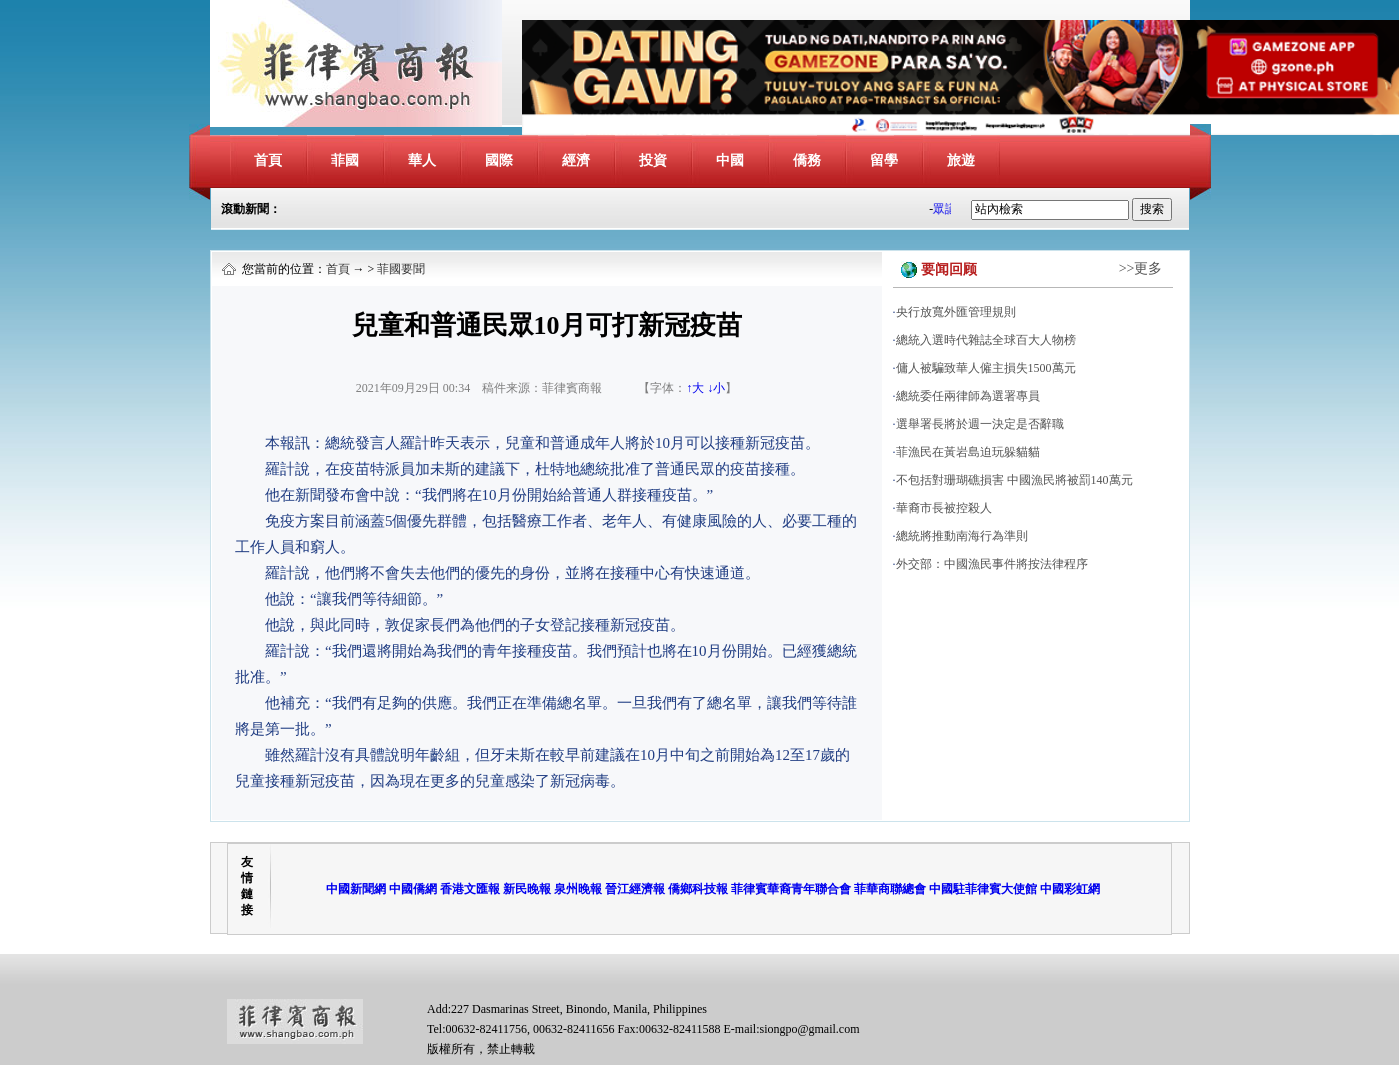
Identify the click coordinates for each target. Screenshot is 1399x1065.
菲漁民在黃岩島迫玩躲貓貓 (968, 452)
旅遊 (961, 160)
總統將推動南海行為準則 (962, 536)
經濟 (576, 160)
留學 (884, 160)
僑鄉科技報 (698, 889)
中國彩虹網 (1070, 889)
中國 (730, 160)
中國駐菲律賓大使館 (983, 889)
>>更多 (1141, 268)
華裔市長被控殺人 (944, 508)
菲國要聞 (401, 269)
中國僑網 (413, 889)
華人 (422, 160)
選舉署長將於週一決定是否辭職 (980, 424)
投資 (653, 160)
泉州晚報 (578, 889)
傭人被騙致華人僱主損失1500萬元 (986, 368)
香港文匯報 (470, 889)
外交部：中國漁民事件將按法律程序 (992, 564)
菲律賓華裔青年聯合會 (791, 889)
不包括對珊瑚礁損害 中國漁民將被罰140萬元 (1014, 480)
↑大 (695, 388)
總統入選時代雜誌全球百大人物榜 (986, 340)
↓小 (716, 388)
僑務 (807, 160)
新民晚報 (527, 889)
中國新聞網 (356, 889)
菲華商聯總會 (890, 889)
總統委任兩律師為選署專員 (968, 396)
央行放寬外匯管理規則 (956, 312)
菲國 (345, 160)
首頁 (268, 160)
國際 (499, 160)
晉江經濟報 (635, 889)
